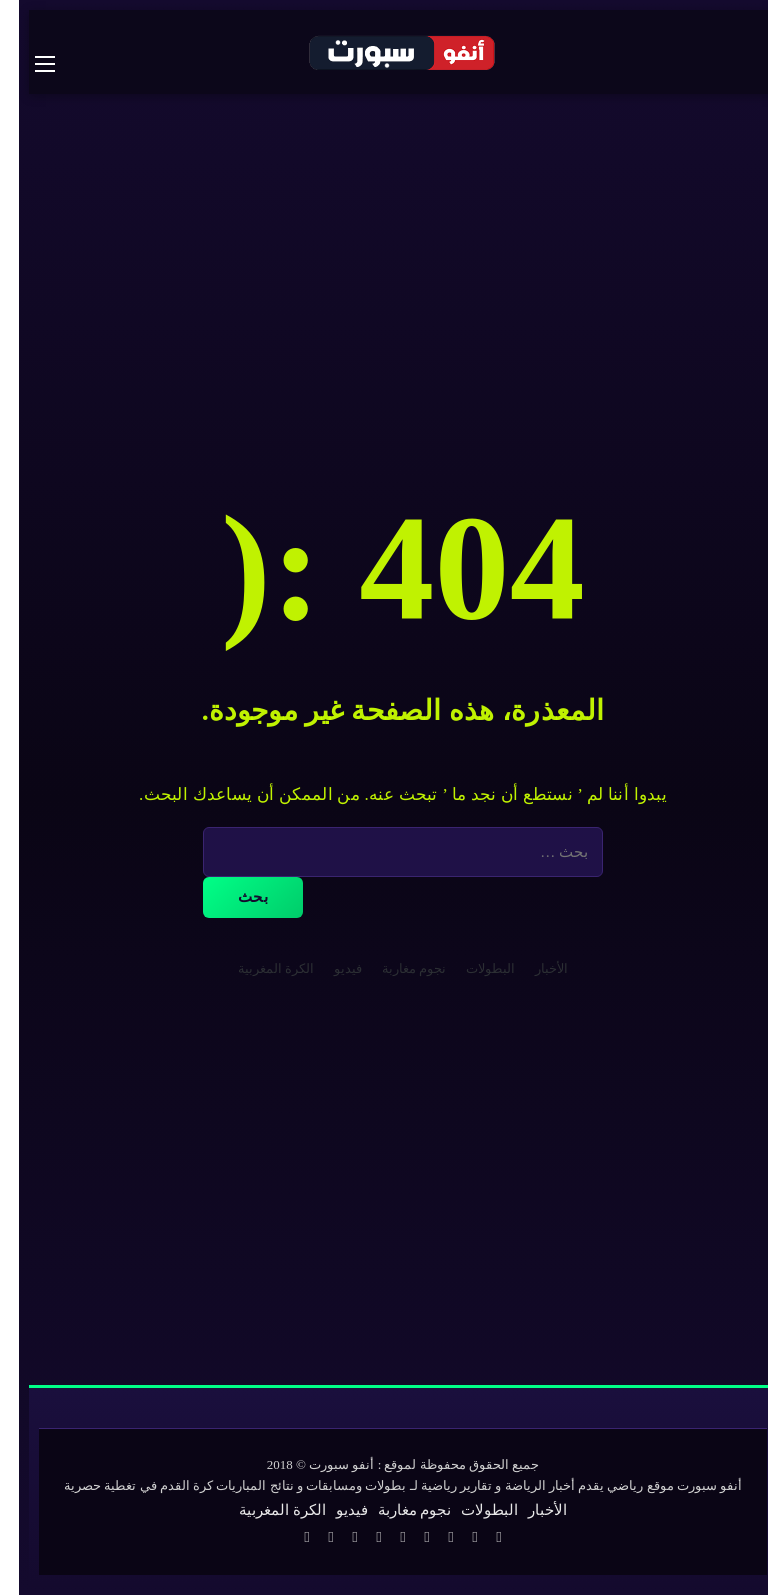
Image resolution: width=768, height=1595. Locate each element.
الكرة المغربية (257, 968)
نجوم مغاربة (395, 968)
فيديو (329, 968)
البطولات (471, 968)
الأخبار (532, 968)
